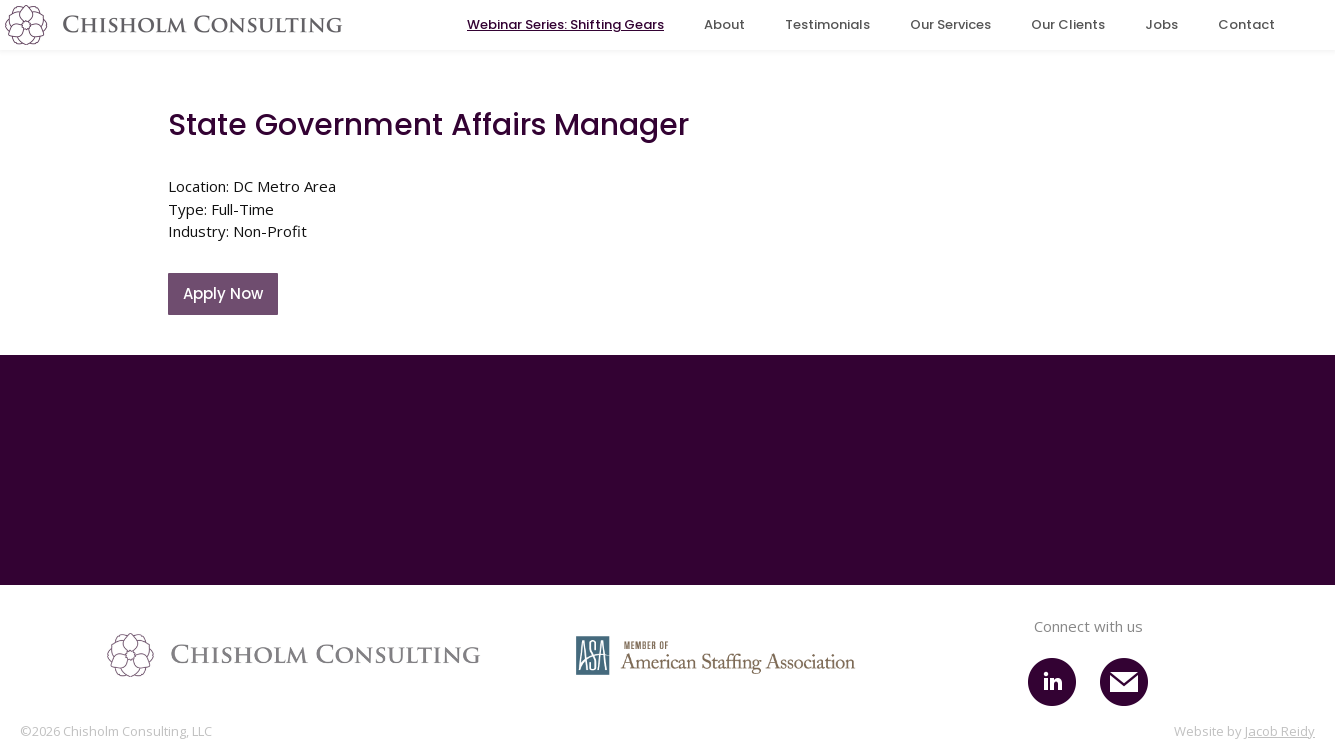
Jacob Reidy (1280, 731)
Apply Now (223, 293)
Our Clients (1068, 24)
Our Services (950, 24)
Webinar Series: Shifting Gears (565, 24)
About (724, 24)
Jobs (1161, 24)
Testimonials (827, 24)
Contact (1246, 24)
